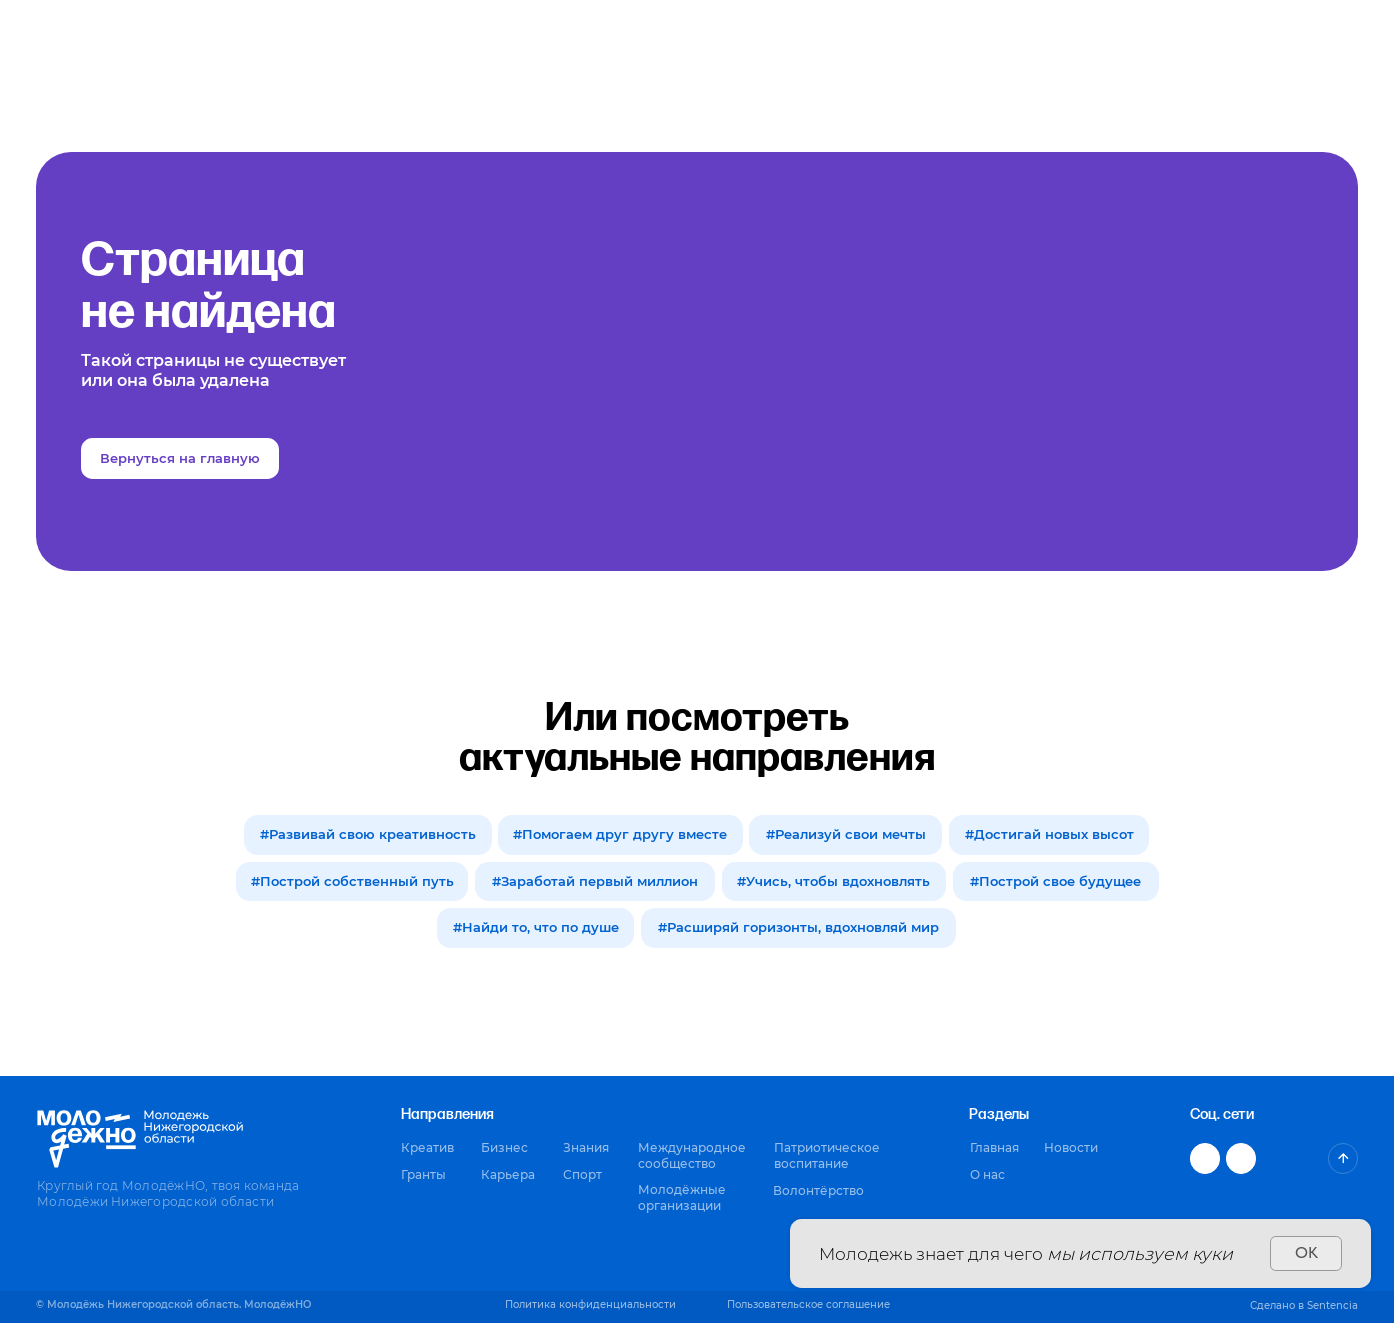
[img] (1343, 1158)
